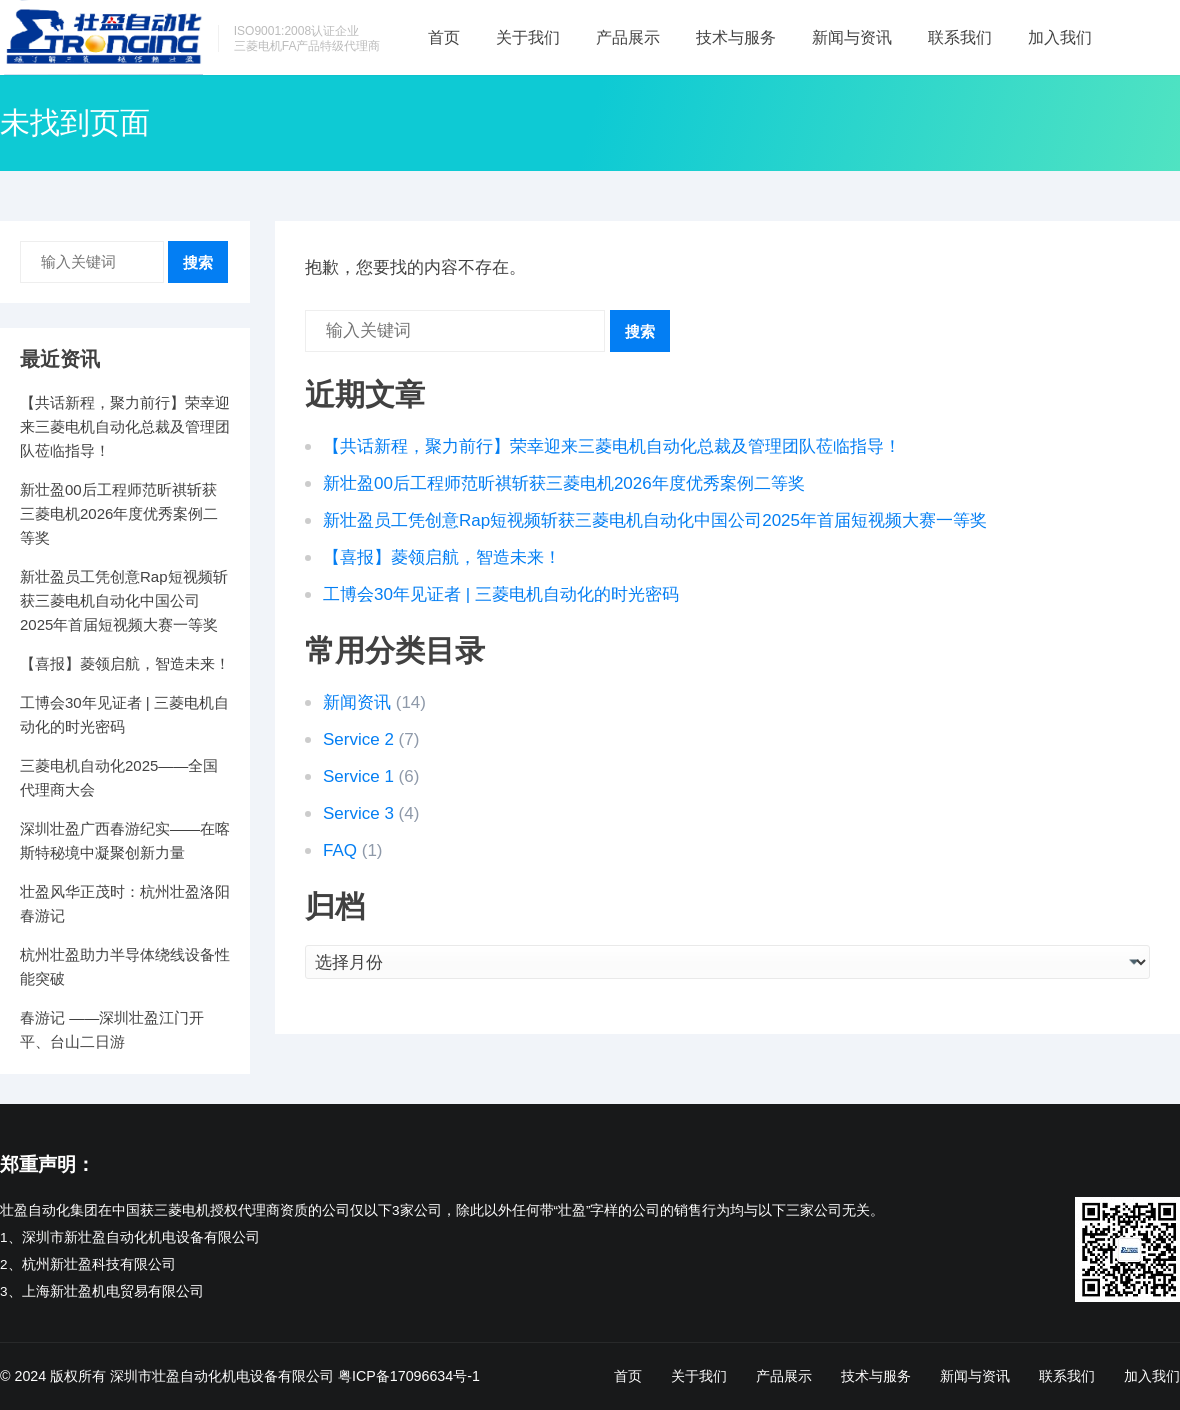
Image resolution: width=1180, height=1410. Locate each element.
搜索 (640, 331)
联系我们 (960, 37)
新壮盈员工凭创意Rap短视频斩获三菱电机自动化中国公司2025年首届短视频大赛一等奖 (655, 520)
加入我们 (1060, 37)
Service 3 (358, 813)
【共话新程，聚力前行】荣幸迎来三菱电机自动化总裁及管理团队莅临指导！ (612, 446)
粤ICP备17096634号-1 (409, 1376)
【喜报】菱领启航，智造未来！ (442, 557)
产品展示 (628, 37)
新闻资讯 (357, 702)
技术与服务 (736, 37)
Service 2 (358, 739)
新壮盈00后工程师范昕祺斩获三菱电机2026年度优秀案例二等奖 (564, 483)
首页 (444, 37)
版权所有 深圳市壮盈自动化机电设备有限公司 (192, 1376)
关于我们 (528, 37)
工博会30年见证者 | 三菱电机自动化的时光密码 (501, 594)
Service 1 (358, 776)
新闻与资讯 (852, 37)
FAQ (340, 850)
